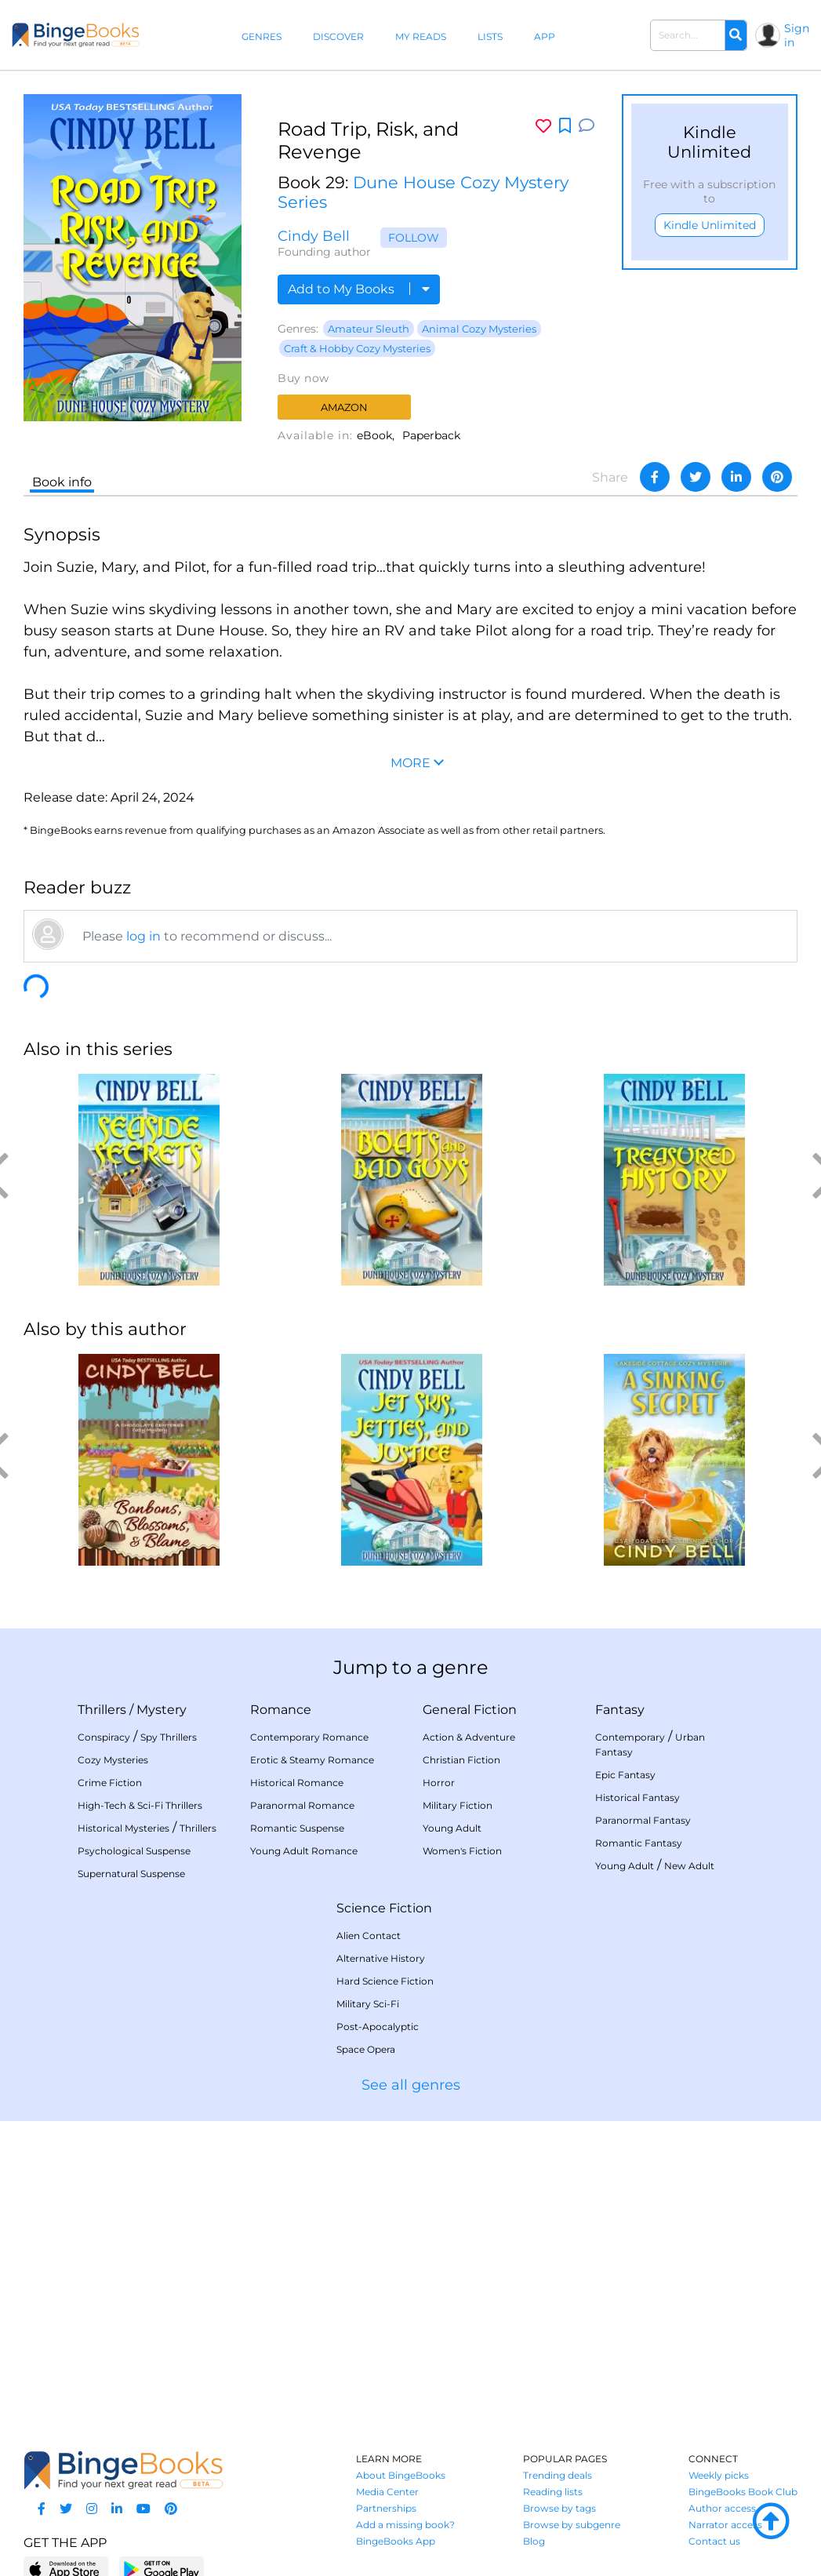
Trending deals (557, 2475)
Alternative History (380, 1958)
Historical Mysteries (123, 1828)
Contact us (714, 2541)
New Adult (689, 1866)
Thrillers (102, 1709)
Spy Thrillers (168, 1737)
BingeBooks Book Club (742, 2492)
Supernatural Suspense (131, 1873)
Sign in (796, 35)
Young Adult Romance (304, 1851)
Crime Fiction (110, 1782)
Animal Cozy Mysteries (479, 328)
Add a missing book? (405, 2525)
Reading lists (553, 2492)
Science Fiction (384, 1908)
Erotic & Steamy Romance (312, 1760)
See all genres (410, 2085)
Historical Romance (296, 1782)
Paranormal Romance (302, 1805)
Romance (280, 1709)
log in (143, 936)
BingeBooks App (395, 2541)
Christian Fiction (461, 1760)
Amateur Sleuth (368, 328)
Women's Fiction (462, 1851)
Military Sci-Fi (367, 2004)
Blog (534, 2541)
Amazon (344, 407)
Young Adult (452, 1828)
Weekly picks (718, 2475)
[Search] (736, 35)
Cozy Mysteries (113, 1760)
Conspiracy (104, 1737)
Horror (439, 1782)
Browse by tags (559, 2508)
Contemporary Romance (309, 1737)
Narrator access (725, 2525)
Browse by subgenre (571, 2525)
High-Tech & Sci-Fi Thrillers (140, 1805)
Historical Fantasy (637, 1797)
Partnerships (386, 2508)
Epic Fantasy (625, 1775)
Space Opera (365, 2049)
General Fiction (470, 1709)
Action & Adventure (469, 1737)
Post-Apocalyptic (377, 2026)
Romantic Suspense (297, 1828)
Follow (413, 238)
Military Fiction (457, 1805)
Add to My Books (359, 289)
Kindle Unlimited (709, 225)
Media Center (387, 2492)
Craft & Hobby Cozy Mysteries (357, 348)
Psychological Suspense (134, 1851)
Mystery (161, 1709)
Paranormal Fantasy (643, 1820)
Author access (722, 2508)
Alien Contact (368, 1935)
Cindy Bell (314, 236)
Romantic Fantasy (638, 1843)
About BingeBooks (400, 2475)
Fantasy (620, 1709)
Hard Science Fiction (385, 1981)
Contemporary (630, 1737)
